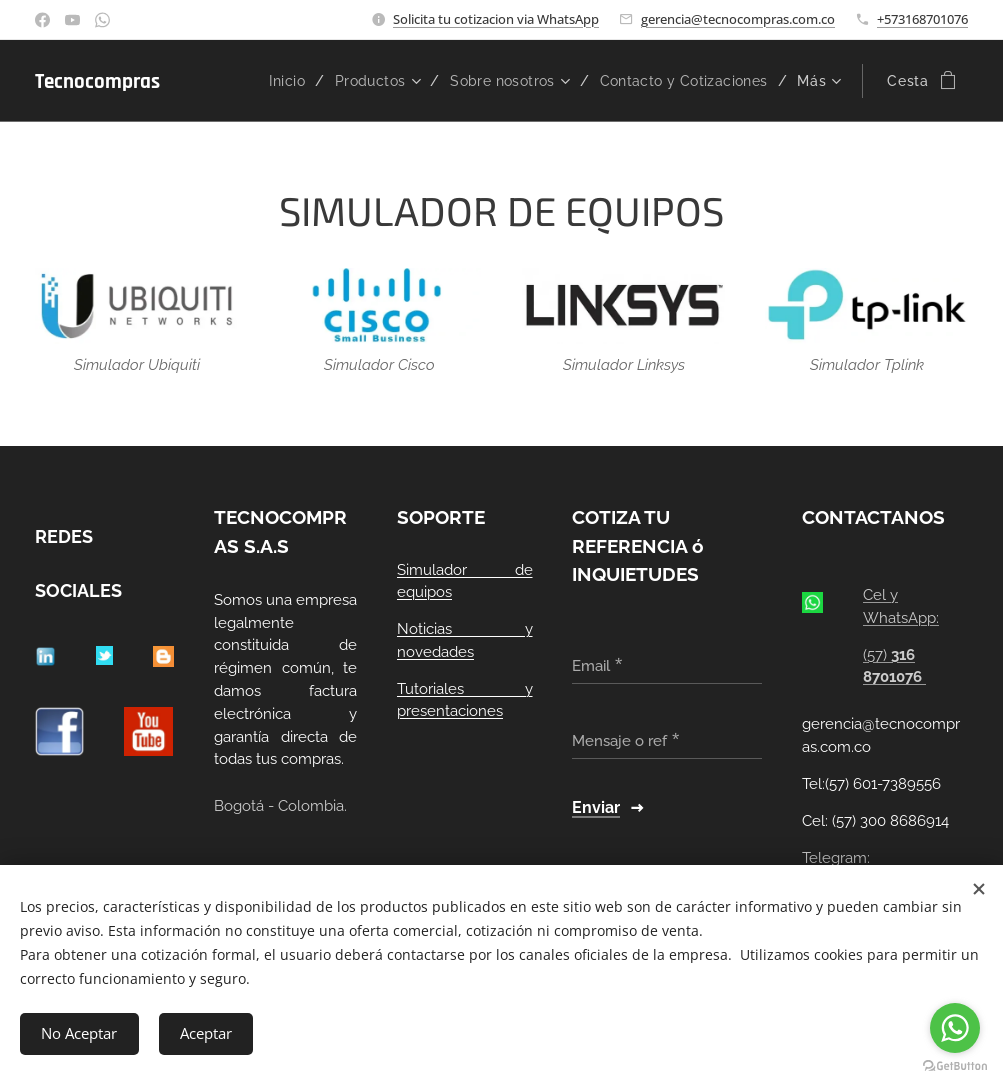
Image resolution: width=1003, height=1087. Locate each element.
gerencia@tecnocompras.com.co (738, 19)
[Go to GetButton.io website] (955, 1066)
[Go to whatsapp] (955, 1028)
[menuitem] (272, 81)
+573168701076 (922, 19)
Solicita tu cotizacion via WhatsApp (496, 19)
